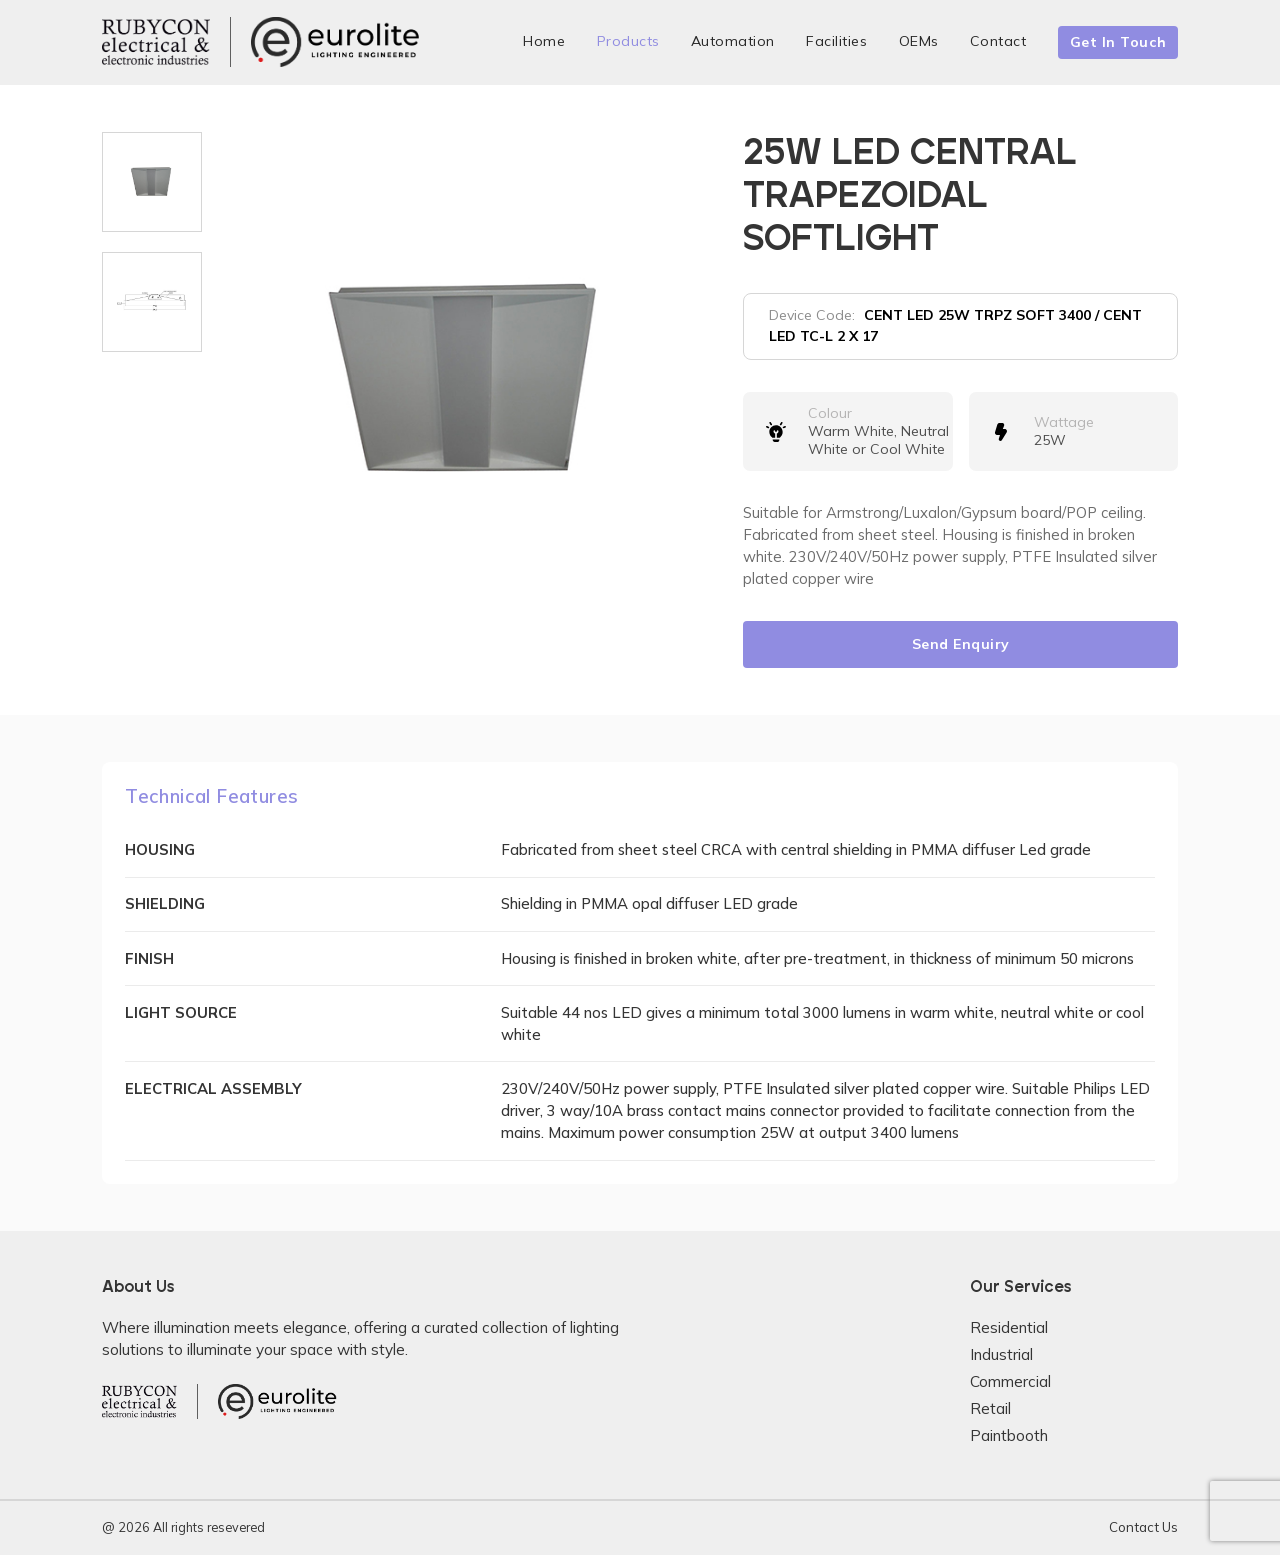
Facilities (836, 41)
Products (628, 41)
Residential (1009, 1327)
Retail (990, 1408)
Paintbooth (1009, 1435)
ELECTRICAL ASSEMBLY (213, 1088)
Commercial (1010, 1381)
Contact (998, 41)
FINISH (149, 958)
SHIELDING (165, 903)
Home (544, 41)
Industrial (1001, 1354)
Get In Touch (1118, 42)
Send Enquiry (961, 644)
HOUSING (160, 849)
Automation (733, 41)
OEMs (919, 41)
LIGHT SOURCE (181, 1012)
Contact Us (1143, 1527)
